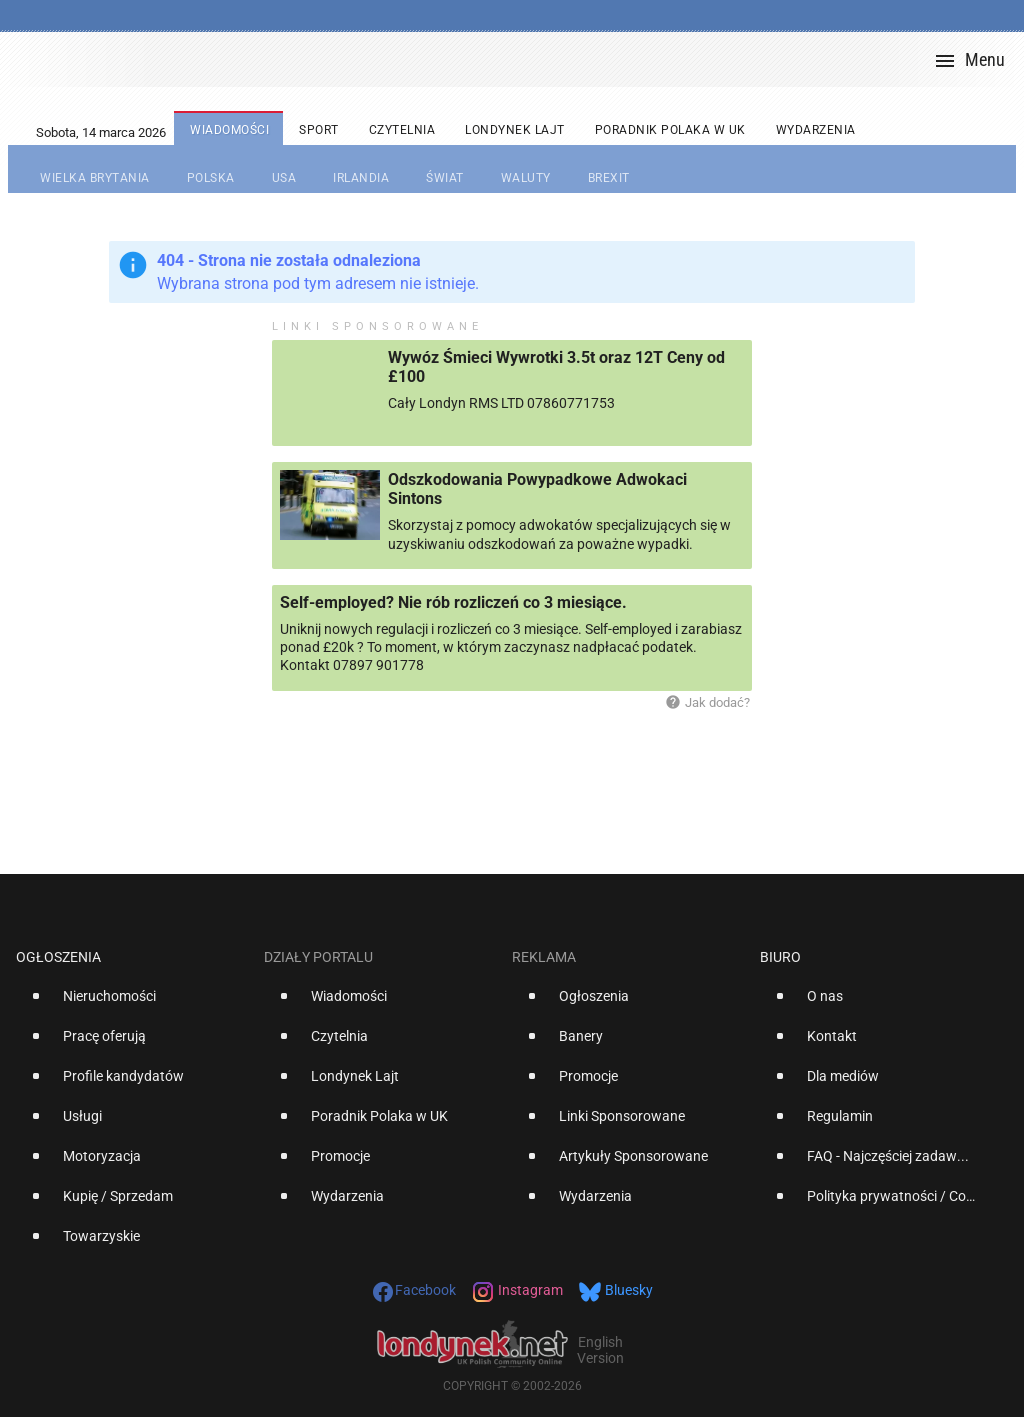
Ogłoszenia (58, 957)
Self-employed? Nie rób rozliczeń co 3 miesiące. (453, 602)
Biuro (780, 957)
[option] (132, 1004)
